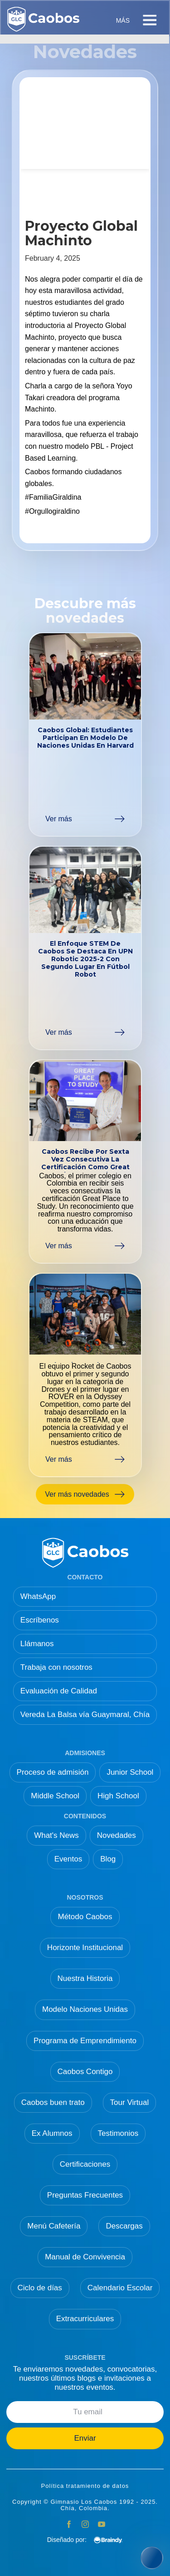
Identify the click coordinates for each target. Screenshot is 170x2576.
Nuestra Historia (85, 1978)
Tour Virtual (129, 2102)
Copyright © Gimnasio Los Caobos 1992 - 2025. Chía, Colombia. (85, 2505)
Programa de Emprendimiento (85, 2040)
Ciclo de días (40, 2287)
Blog (108, 1859)
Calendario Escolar (120, 2287)
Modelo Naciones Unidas (85, 2009)
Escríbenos (39, 1620)
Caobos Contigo (85, 2071)
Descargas (124, 2226)
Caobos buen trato (53, 2102)
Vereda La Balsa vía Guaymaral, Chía (85, 1714)
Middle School (55, 1796)
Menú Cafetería (53, 2226)
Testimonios (118, 2133)
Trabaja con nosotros (56, 1667)
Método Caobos (85, 1916)
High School (118, 1796)
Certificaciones (85, 2164)
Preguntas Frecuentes (85, 2195)
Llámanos (37, 1643)
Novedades (116, 1835)
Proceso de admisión (53, 1772)
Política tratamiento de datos (85, 2486)
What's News (56, 1835)
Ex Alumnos (52, 2133)
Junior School (130, 1772)
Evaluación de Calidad (58, 1691)
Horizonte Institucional (85, 1947)
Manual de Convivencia (85, 2257)
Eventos (68, 1859)
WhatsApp (38, 1596)
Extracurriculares (85, 2318)
